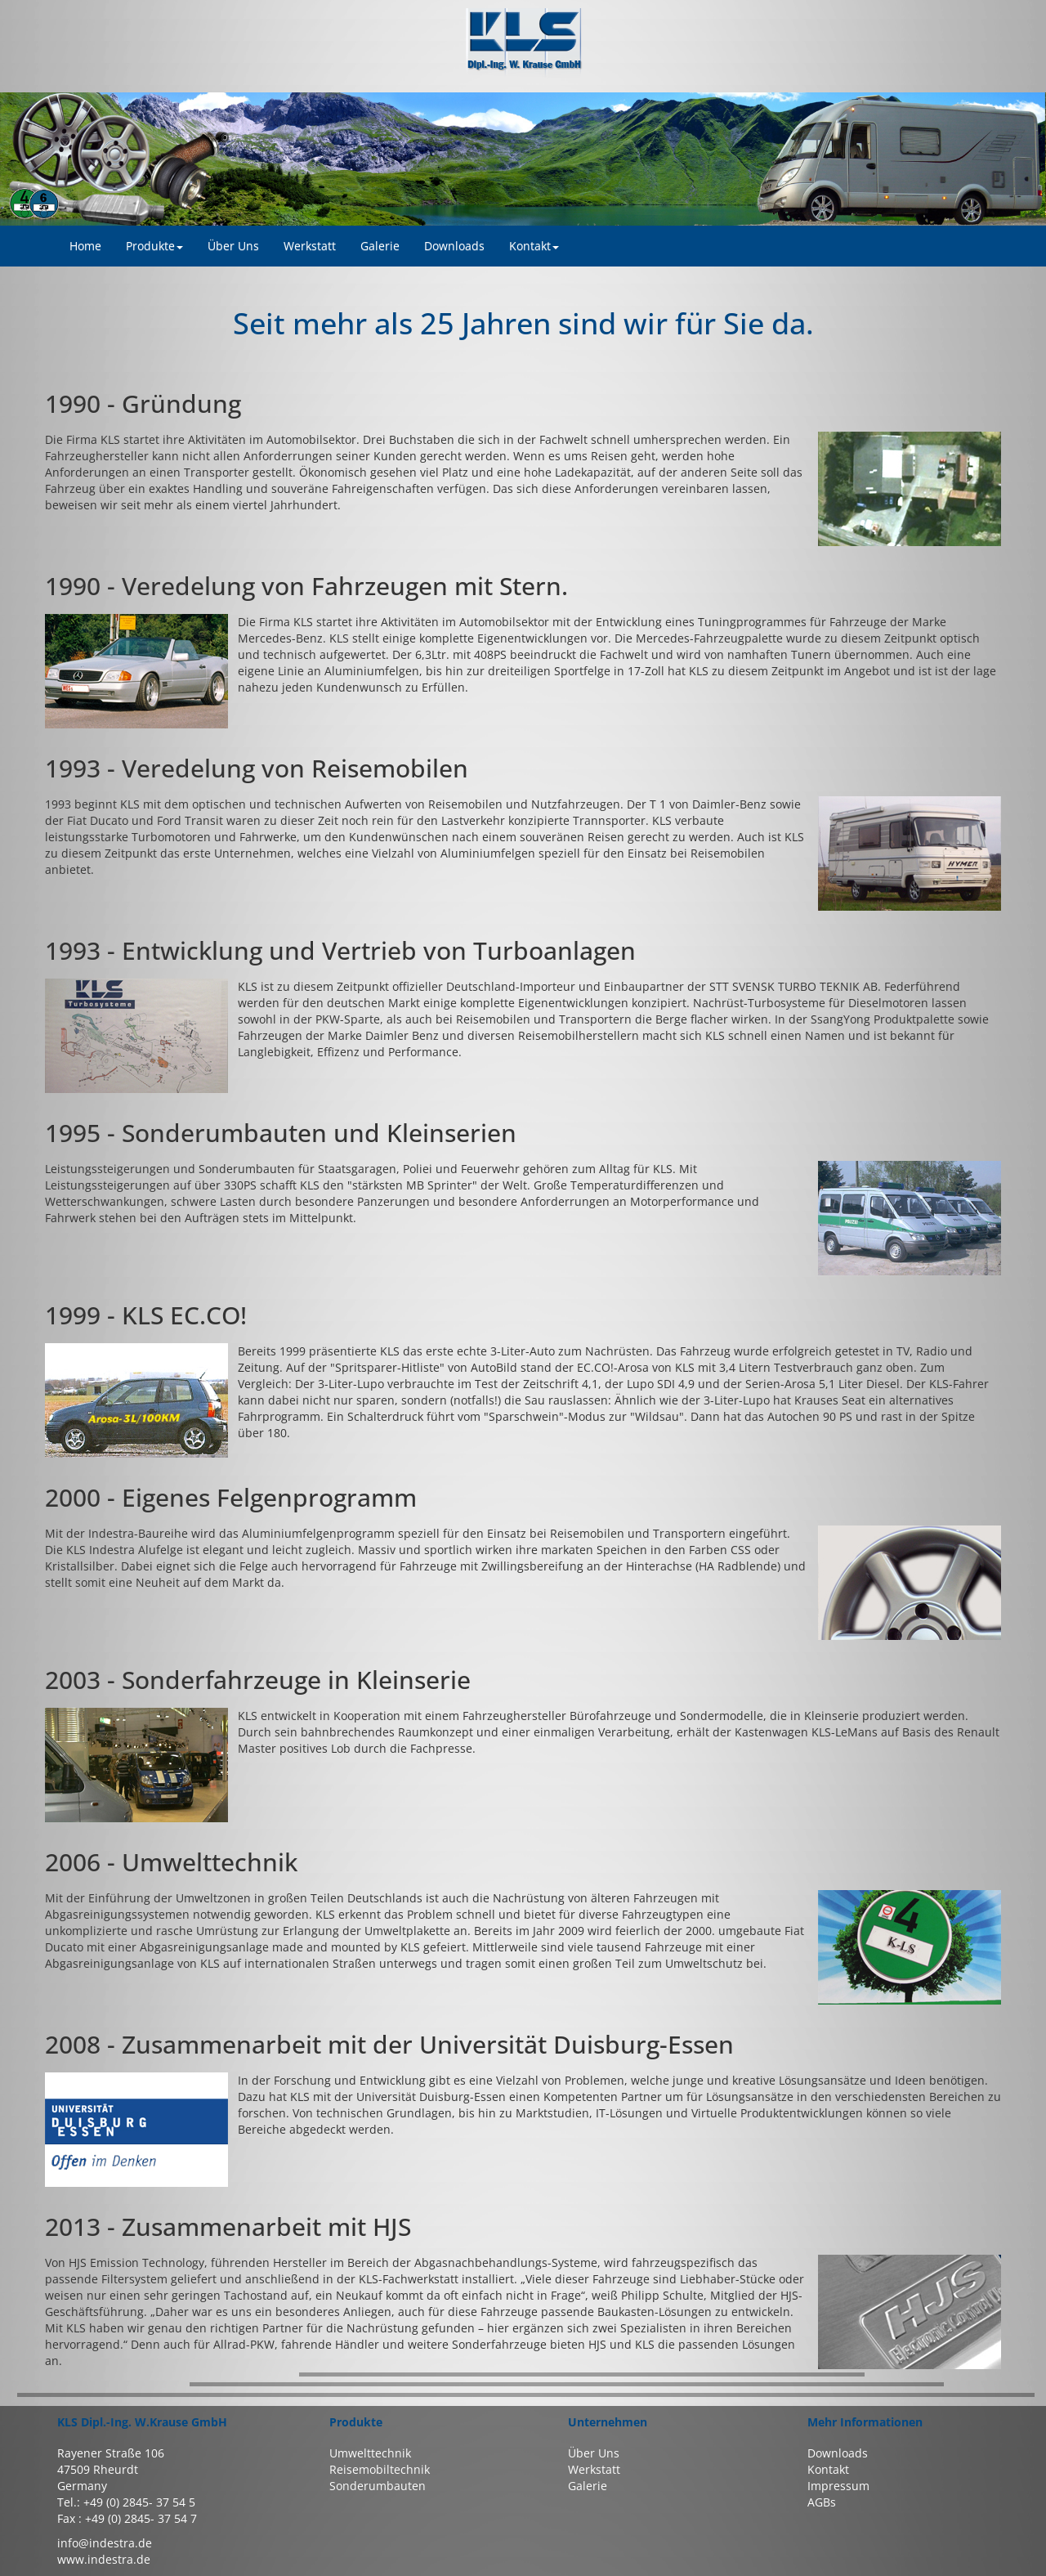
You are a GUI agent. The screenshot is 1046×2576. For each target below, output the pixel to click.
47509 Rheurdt (97, 2469)
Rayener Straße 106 (110, 2453)
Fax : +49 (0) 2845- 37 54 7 (127, 2518)
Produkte (154, 245)
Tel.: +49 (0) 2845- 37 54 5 (126, 2502)
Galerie (587, 2485)
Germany (82, 2485)
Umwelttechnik (370, 2453)
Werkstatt (594, 2469)
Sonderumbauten (377, 2485)
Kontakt (534, 245)
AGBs (821, 2502)
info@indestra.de (104, 2543)
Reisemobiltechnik (379, 2469)
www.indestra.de (103, 2559)
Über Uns (593, 2453)
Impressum (838, 2485)
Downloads (837, 2453)
